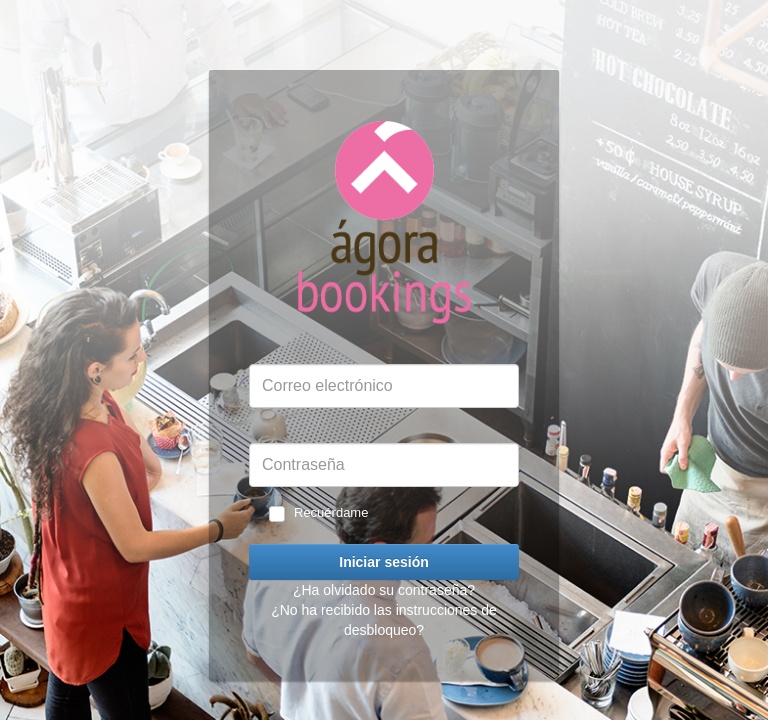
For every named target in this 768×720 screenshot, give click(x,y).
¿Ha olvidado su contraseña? (384, 590)
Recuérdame (331, 512)
